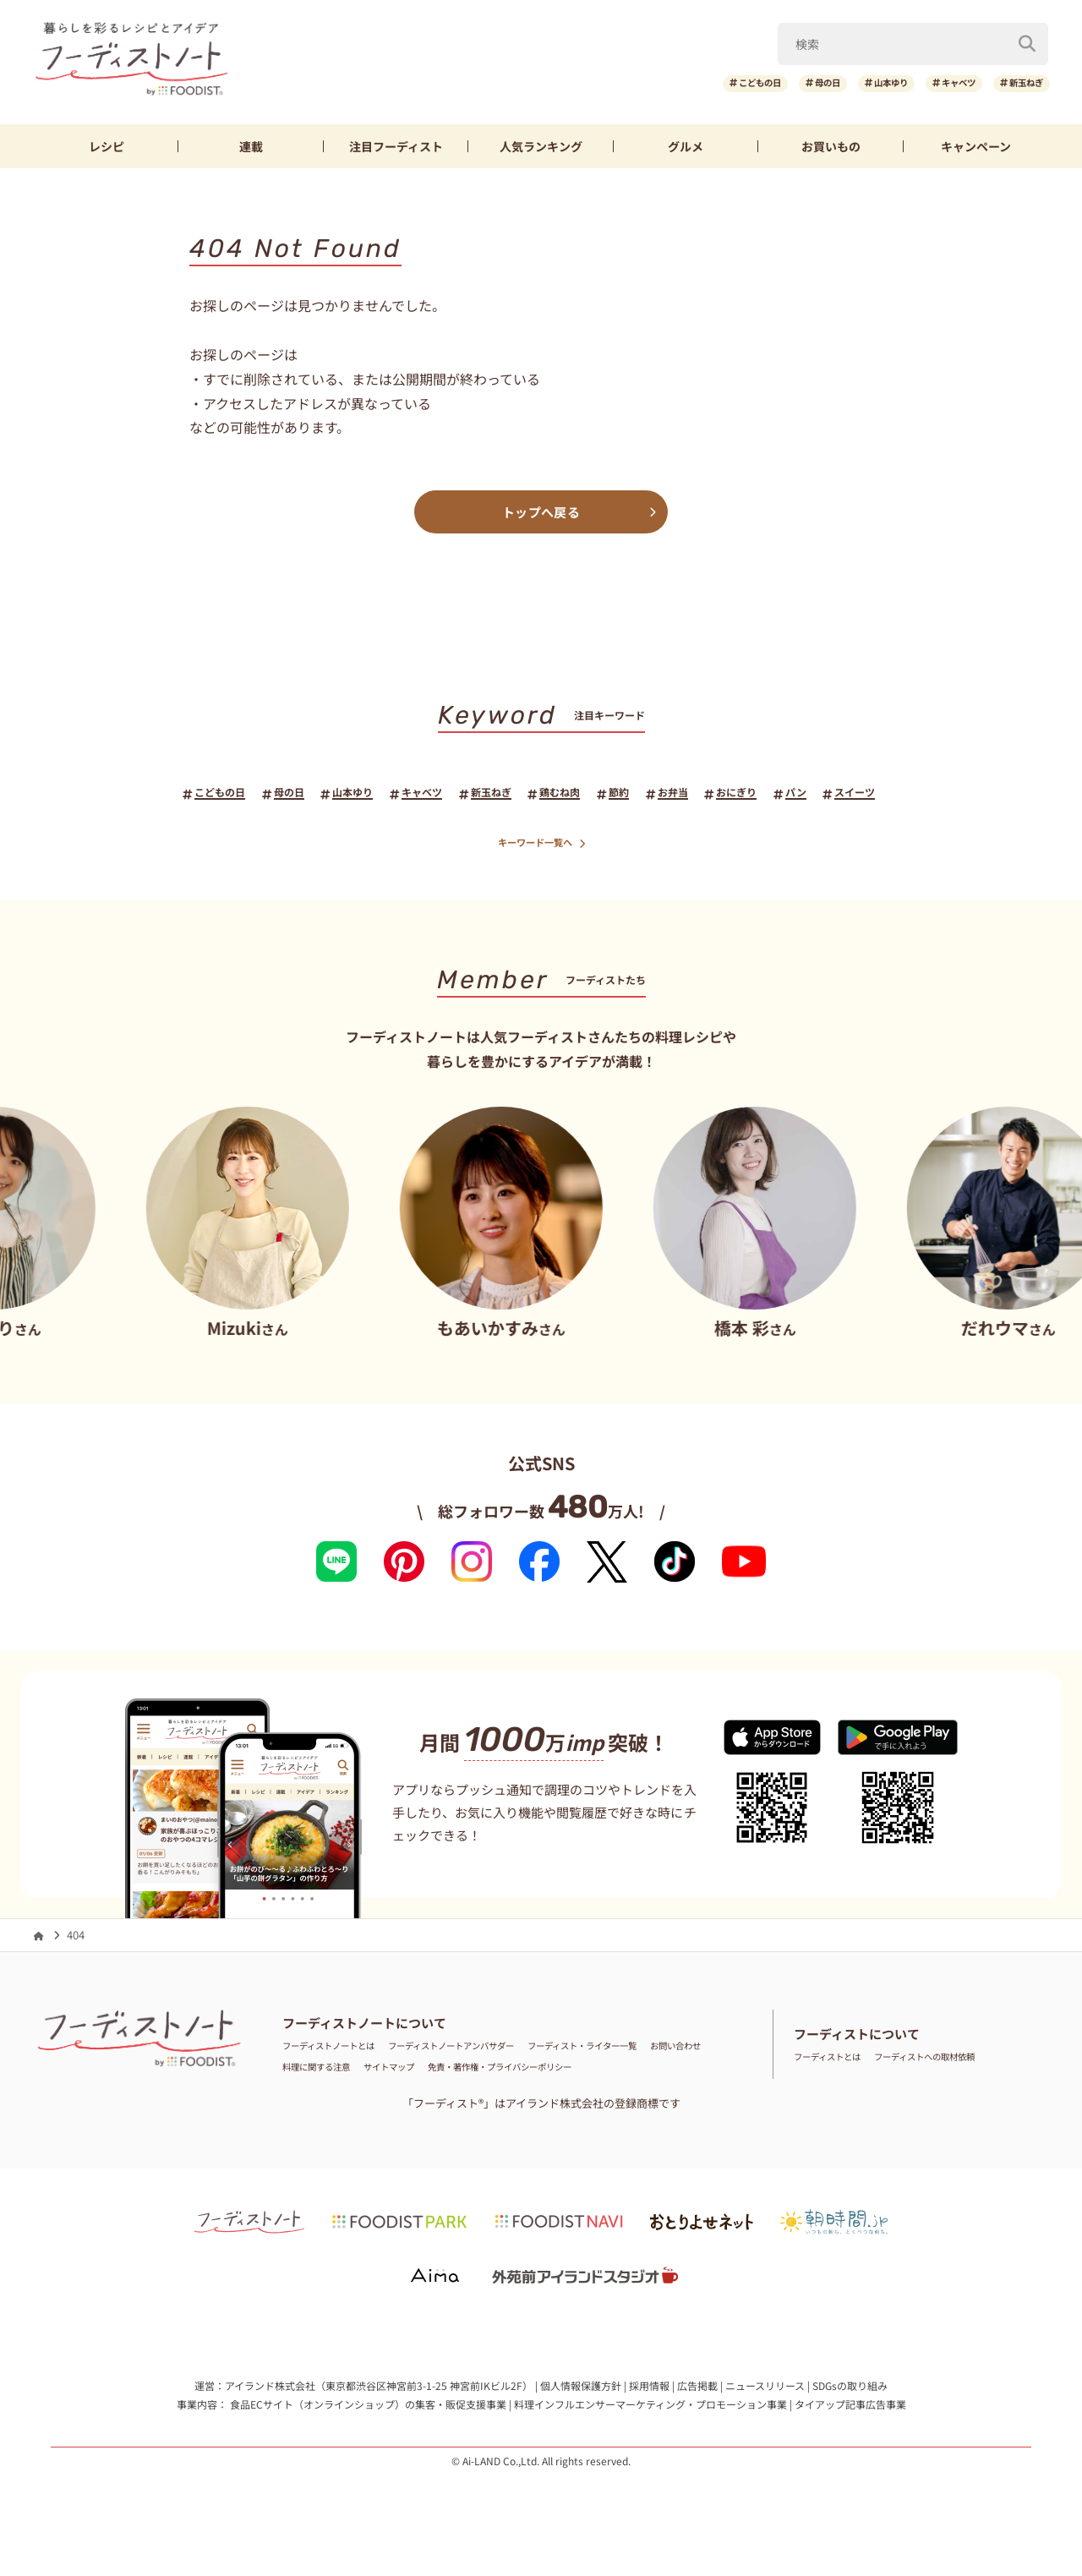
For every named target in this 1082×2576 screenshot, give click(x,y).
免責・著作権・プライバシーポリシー (636, 2072)
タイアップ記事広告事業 (850, 2409)
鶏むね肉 (567, 794)
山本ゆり (847, 83)
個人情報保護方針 (580, 2391)
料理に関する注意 (406, 2072)
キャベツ (932, 83)
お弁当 (698, 794)
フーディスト (396, 146)
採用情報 (649, 2391)
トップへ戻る (541, 512)
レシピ (106, 146)
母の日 (767, 83)
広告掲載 (697, 2391)
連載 (251, 146)
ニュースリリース (765, 2391)
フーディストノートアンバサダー (497, 2051)
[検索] (1027, 41)
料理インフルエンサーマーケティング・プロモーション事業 (650, 2409)
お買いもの (831, 146)
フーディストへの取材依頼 (959, 2061)
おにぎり (772, 794)
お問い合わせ (315, 2072)
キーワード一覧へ (541, 847)
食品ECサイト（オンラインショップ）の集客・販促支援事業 (368, 2409)
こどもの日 (681, 83)
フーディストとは (837, 2061)
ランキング (541, 146)
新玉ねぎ (1018, 83)
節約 (635, 794)
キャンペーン (976, 146)
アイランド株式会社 (270, 2391)
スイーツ (910, 794)
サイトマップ (496, 2072)
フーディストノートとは (342, 2051)
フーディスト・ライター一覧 (663, 2051)
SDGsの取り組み (850, 2391)
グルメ (685, 146)
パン (841, 794)
